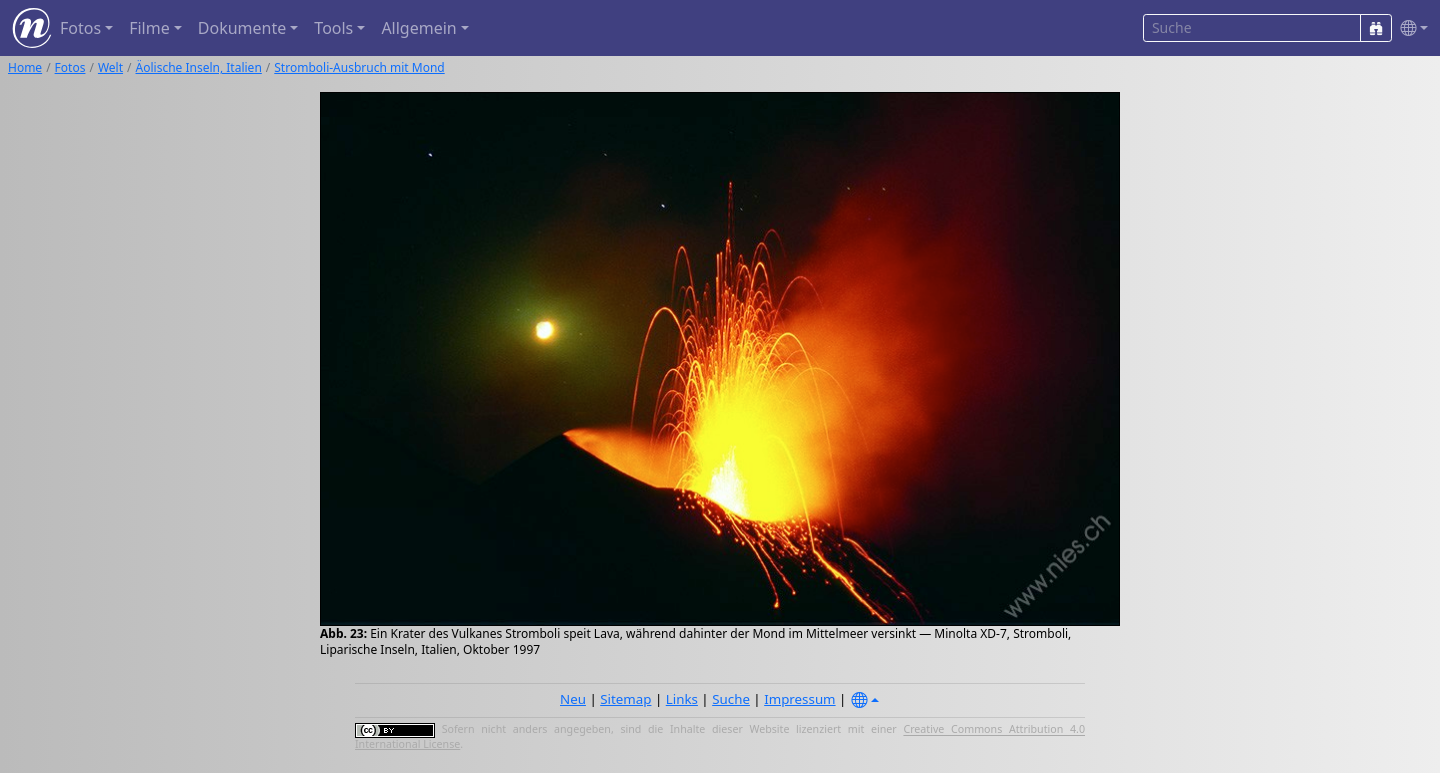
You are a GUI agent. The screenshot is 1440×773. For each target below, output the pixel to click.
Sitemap (625, 699)
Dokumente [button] (242, 28)
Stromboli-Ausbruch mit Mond (359, 67)
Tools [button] (333, 28)
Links (682, 699)
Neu (573, 699)
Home (25, 67)
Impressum (799, 699)
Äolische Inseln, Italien (199, 67)
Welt (110, 67)
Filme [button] (149, 28)
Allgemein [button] (418, 28)
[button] (1410, 28)
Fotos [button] (80, 28)
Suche (731, 699)
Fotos (70, 67)
